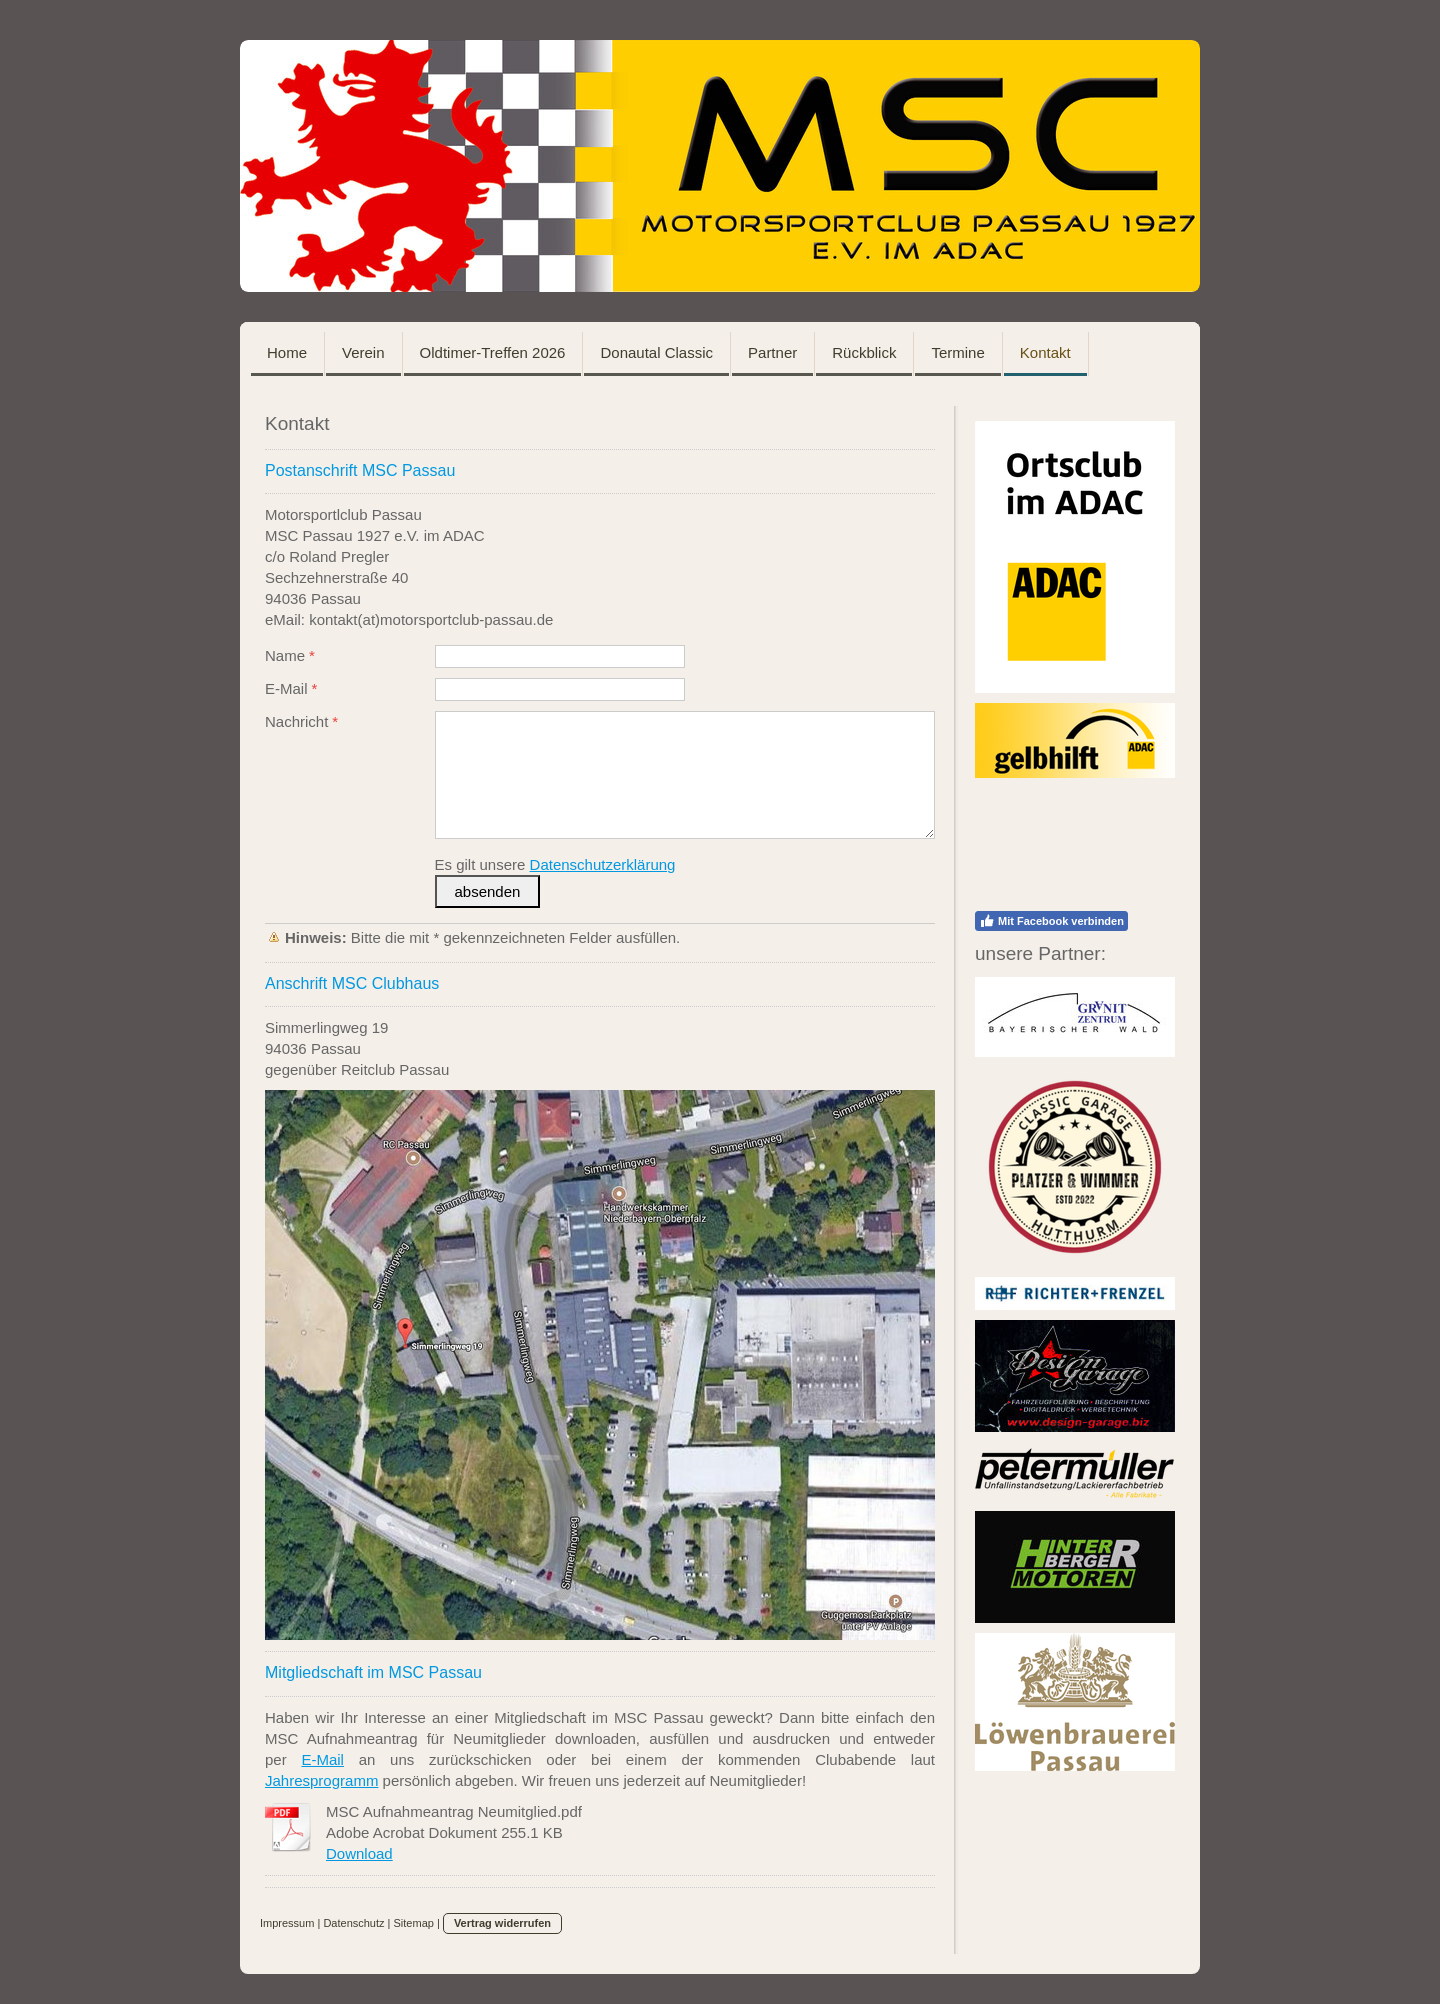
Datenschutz (353, 1923)
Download (359, 1853)
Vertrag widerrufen (502, 1923)
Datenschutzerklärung (603, 864)
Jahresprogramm (321, 1780)
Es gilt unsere (555, 864)
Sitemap (414, 1923)
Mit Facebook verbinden (1051, 921)
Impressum (287, 1923)
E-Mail (322, 1759)
